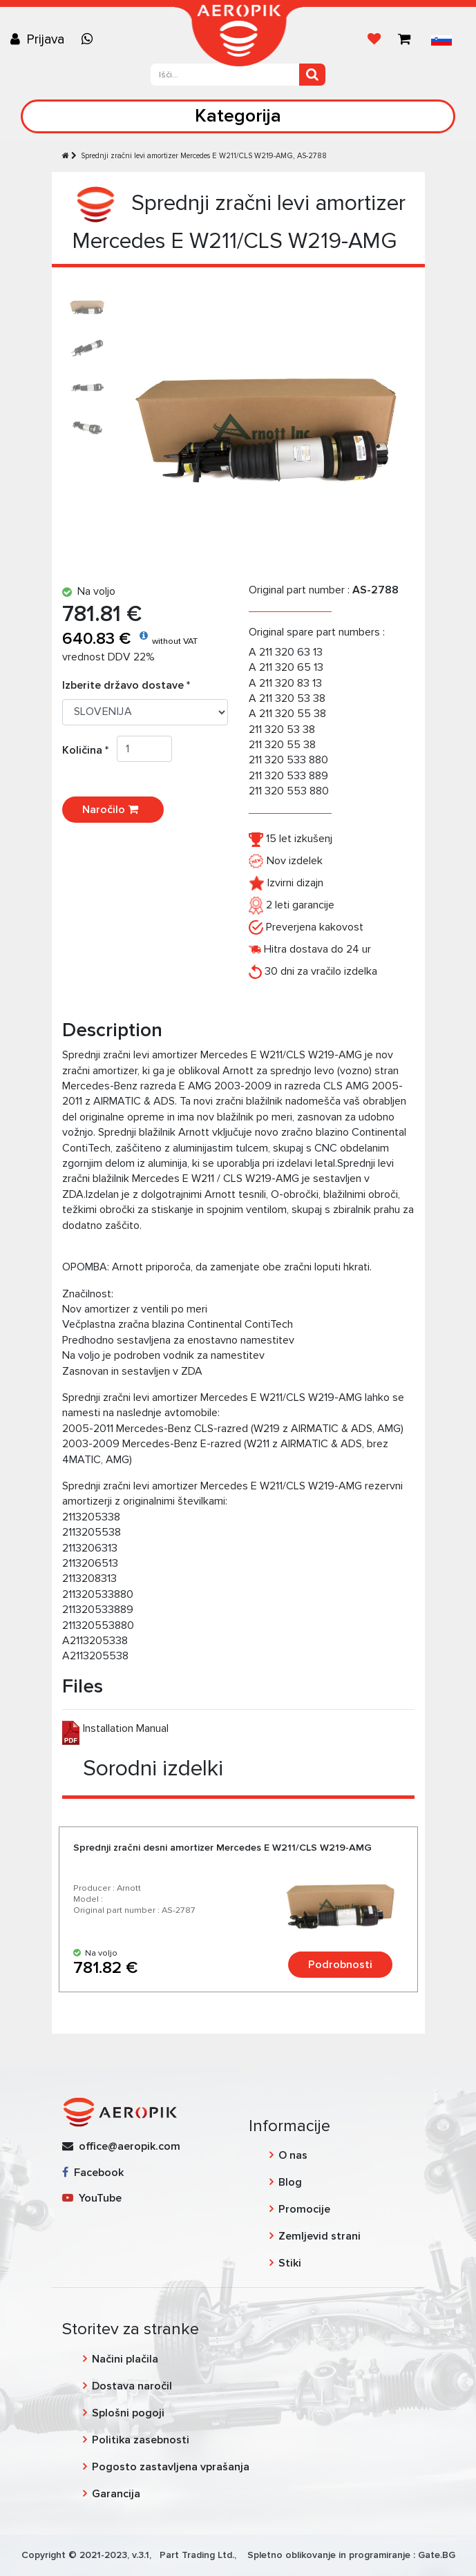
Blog (290, 2182)
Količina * (89, 750)
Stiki (289, 2263)
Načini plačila (125, 2359)
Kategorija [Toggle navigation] (238, 115)
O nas (292, 2155)
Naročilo (113, 810)
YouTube (92, 2198)
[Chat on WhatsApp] (90, 39)
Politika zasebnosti (140, 2440)
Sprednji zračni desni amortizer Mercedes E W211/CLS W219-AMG (222, 1847)
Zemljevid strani (319, 2236)
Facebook (93, 2172)
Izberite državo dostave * (126, 685)
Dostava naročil (132, 2386)
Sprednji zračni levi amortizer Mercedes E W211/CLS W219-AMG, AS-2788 (204, 155)
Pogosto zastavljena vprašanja (170, 2467)
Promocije (304, 2209)
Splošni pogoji (128, 2413)
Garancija (116, 2494)
